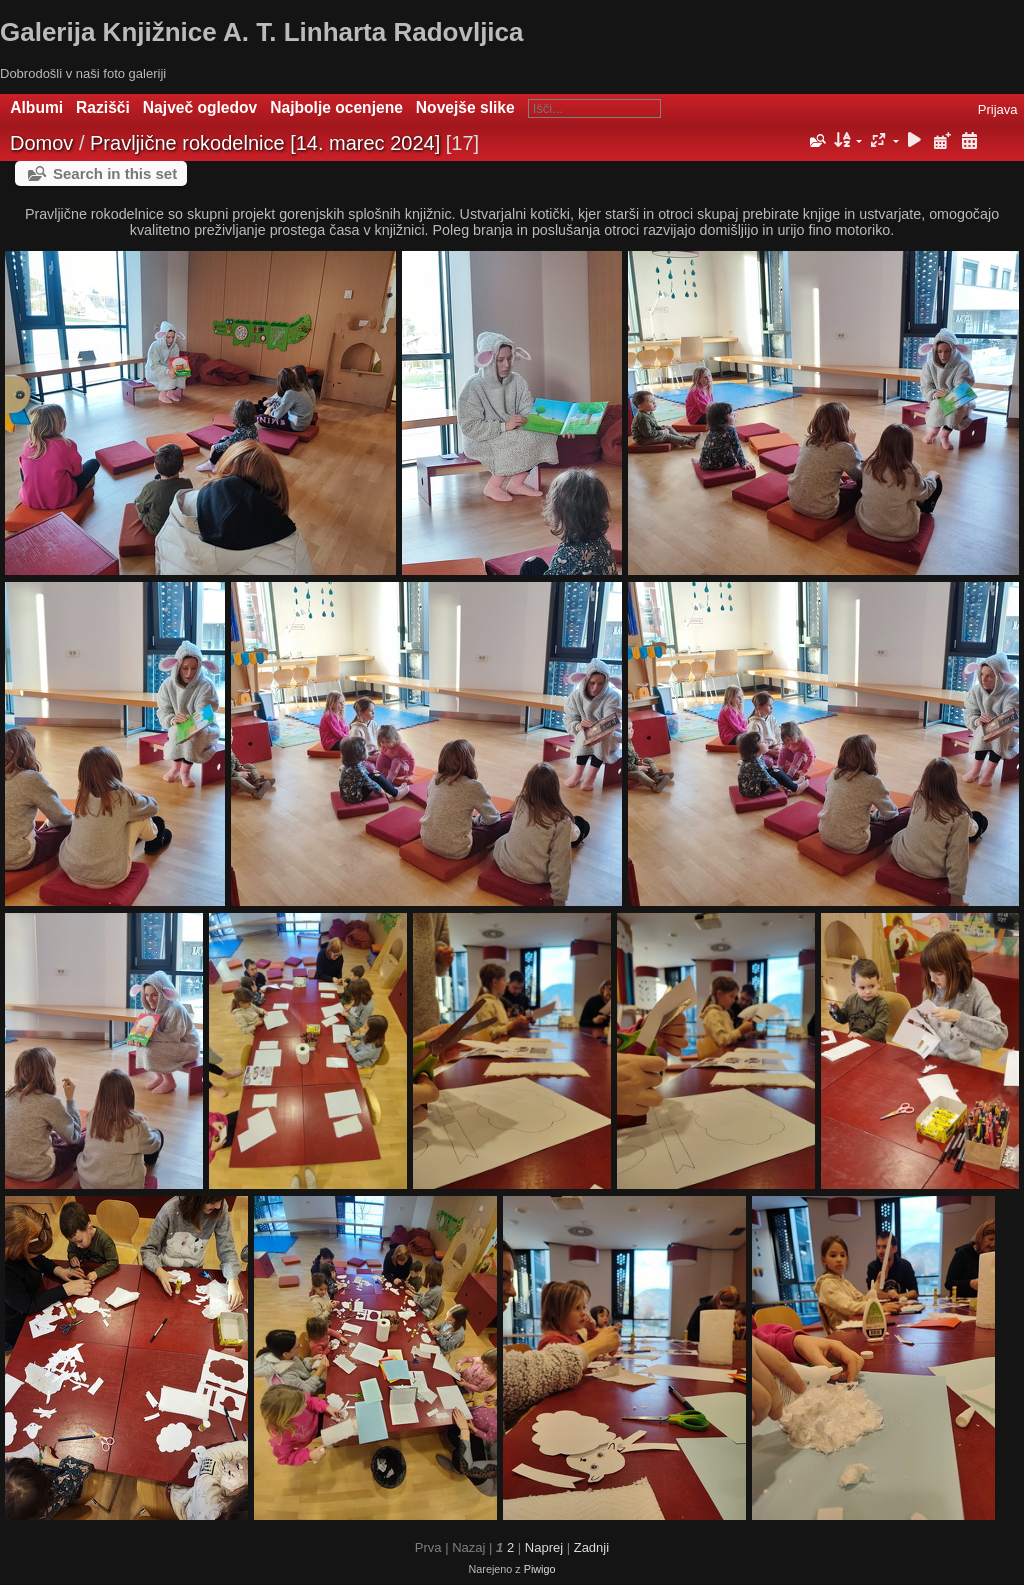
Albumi (36, 107)
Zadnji (591, 1547)
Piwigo (540, 1569)
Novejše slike (465, 107)
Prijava (998, 109)
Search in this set (115, 173)
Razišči (103, 107)
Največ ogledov (200, 107)
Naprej (544, 1547)
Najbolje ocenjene (336, 107)
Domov (41, 143)
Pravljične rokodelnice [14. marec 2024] (265, 143)
